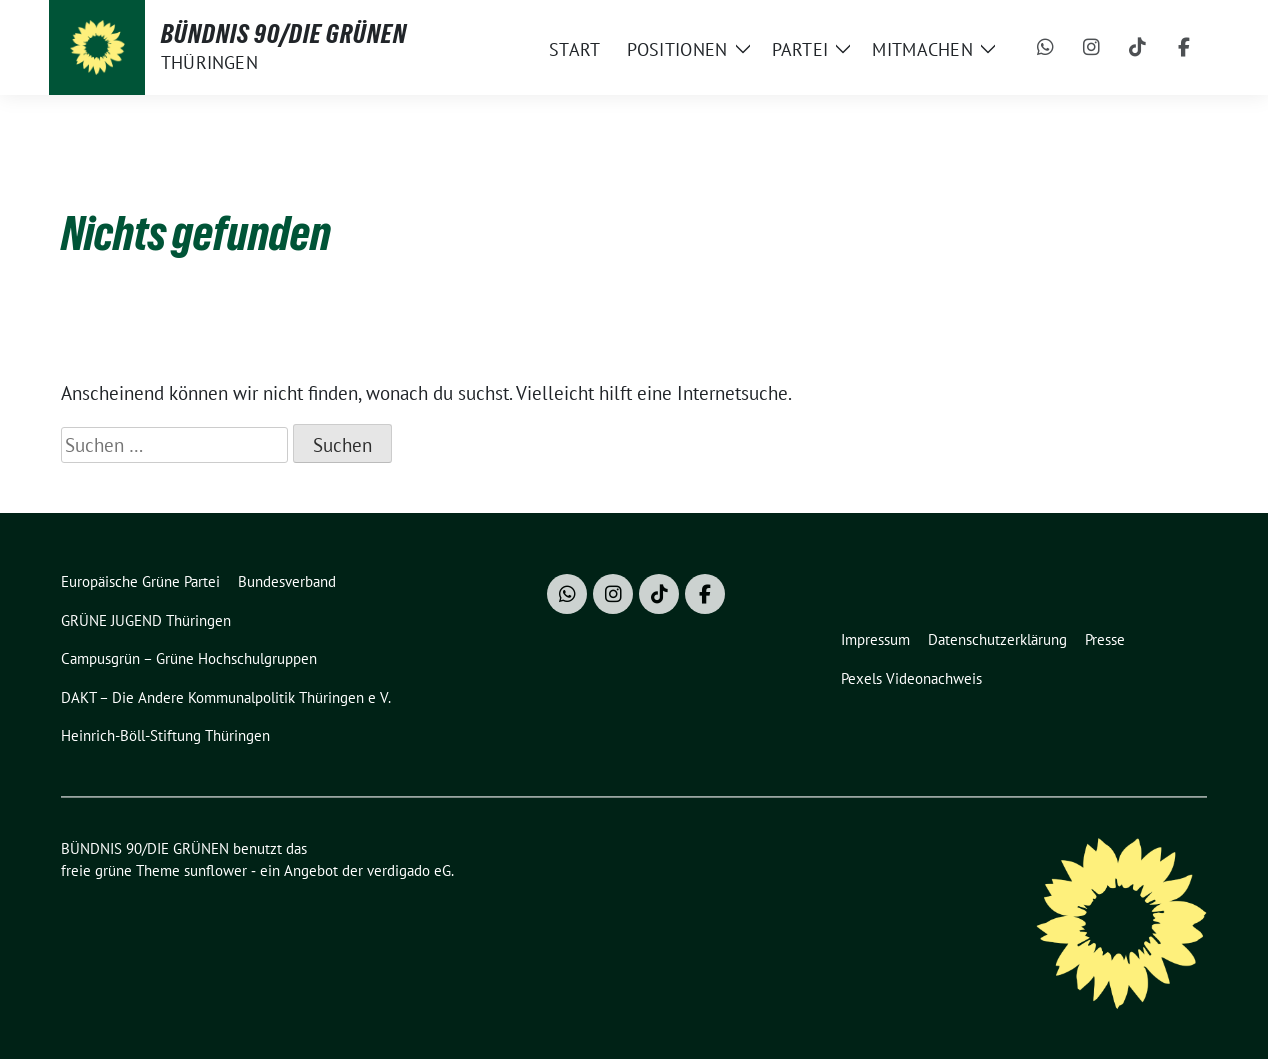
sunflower (215, 870)
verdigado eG (409, 870)
